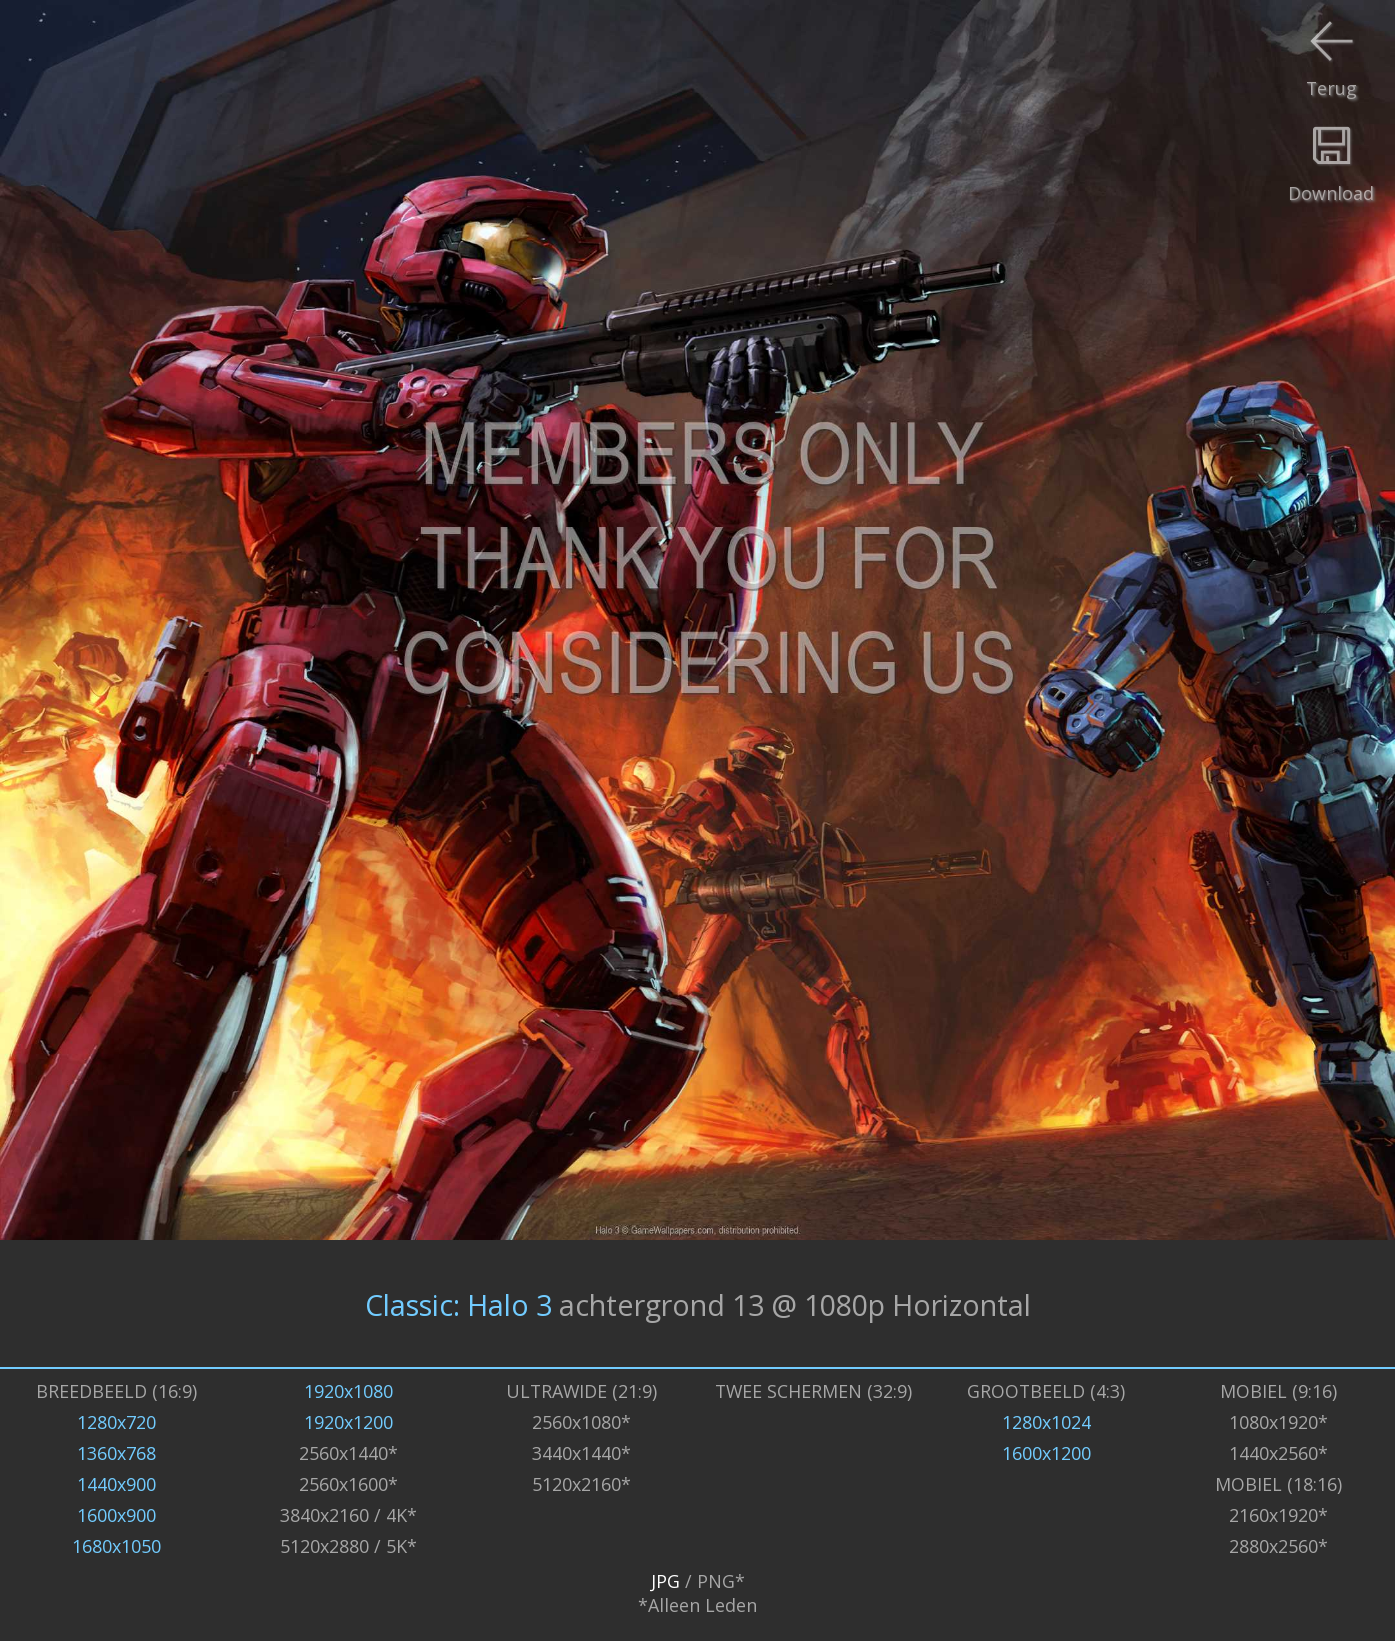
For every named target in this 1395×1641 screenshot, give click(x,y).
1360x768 (116, 1453)
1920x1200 (348, 1422)
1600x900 (116, 1515)
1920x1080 (348, 1391)
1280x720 (116, 1422)
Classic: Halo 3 (458, 1303)
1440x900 (116, 1484)
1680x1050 (116, 1546)
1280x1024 (1046, 1422)
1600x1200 (1046, 1453)
